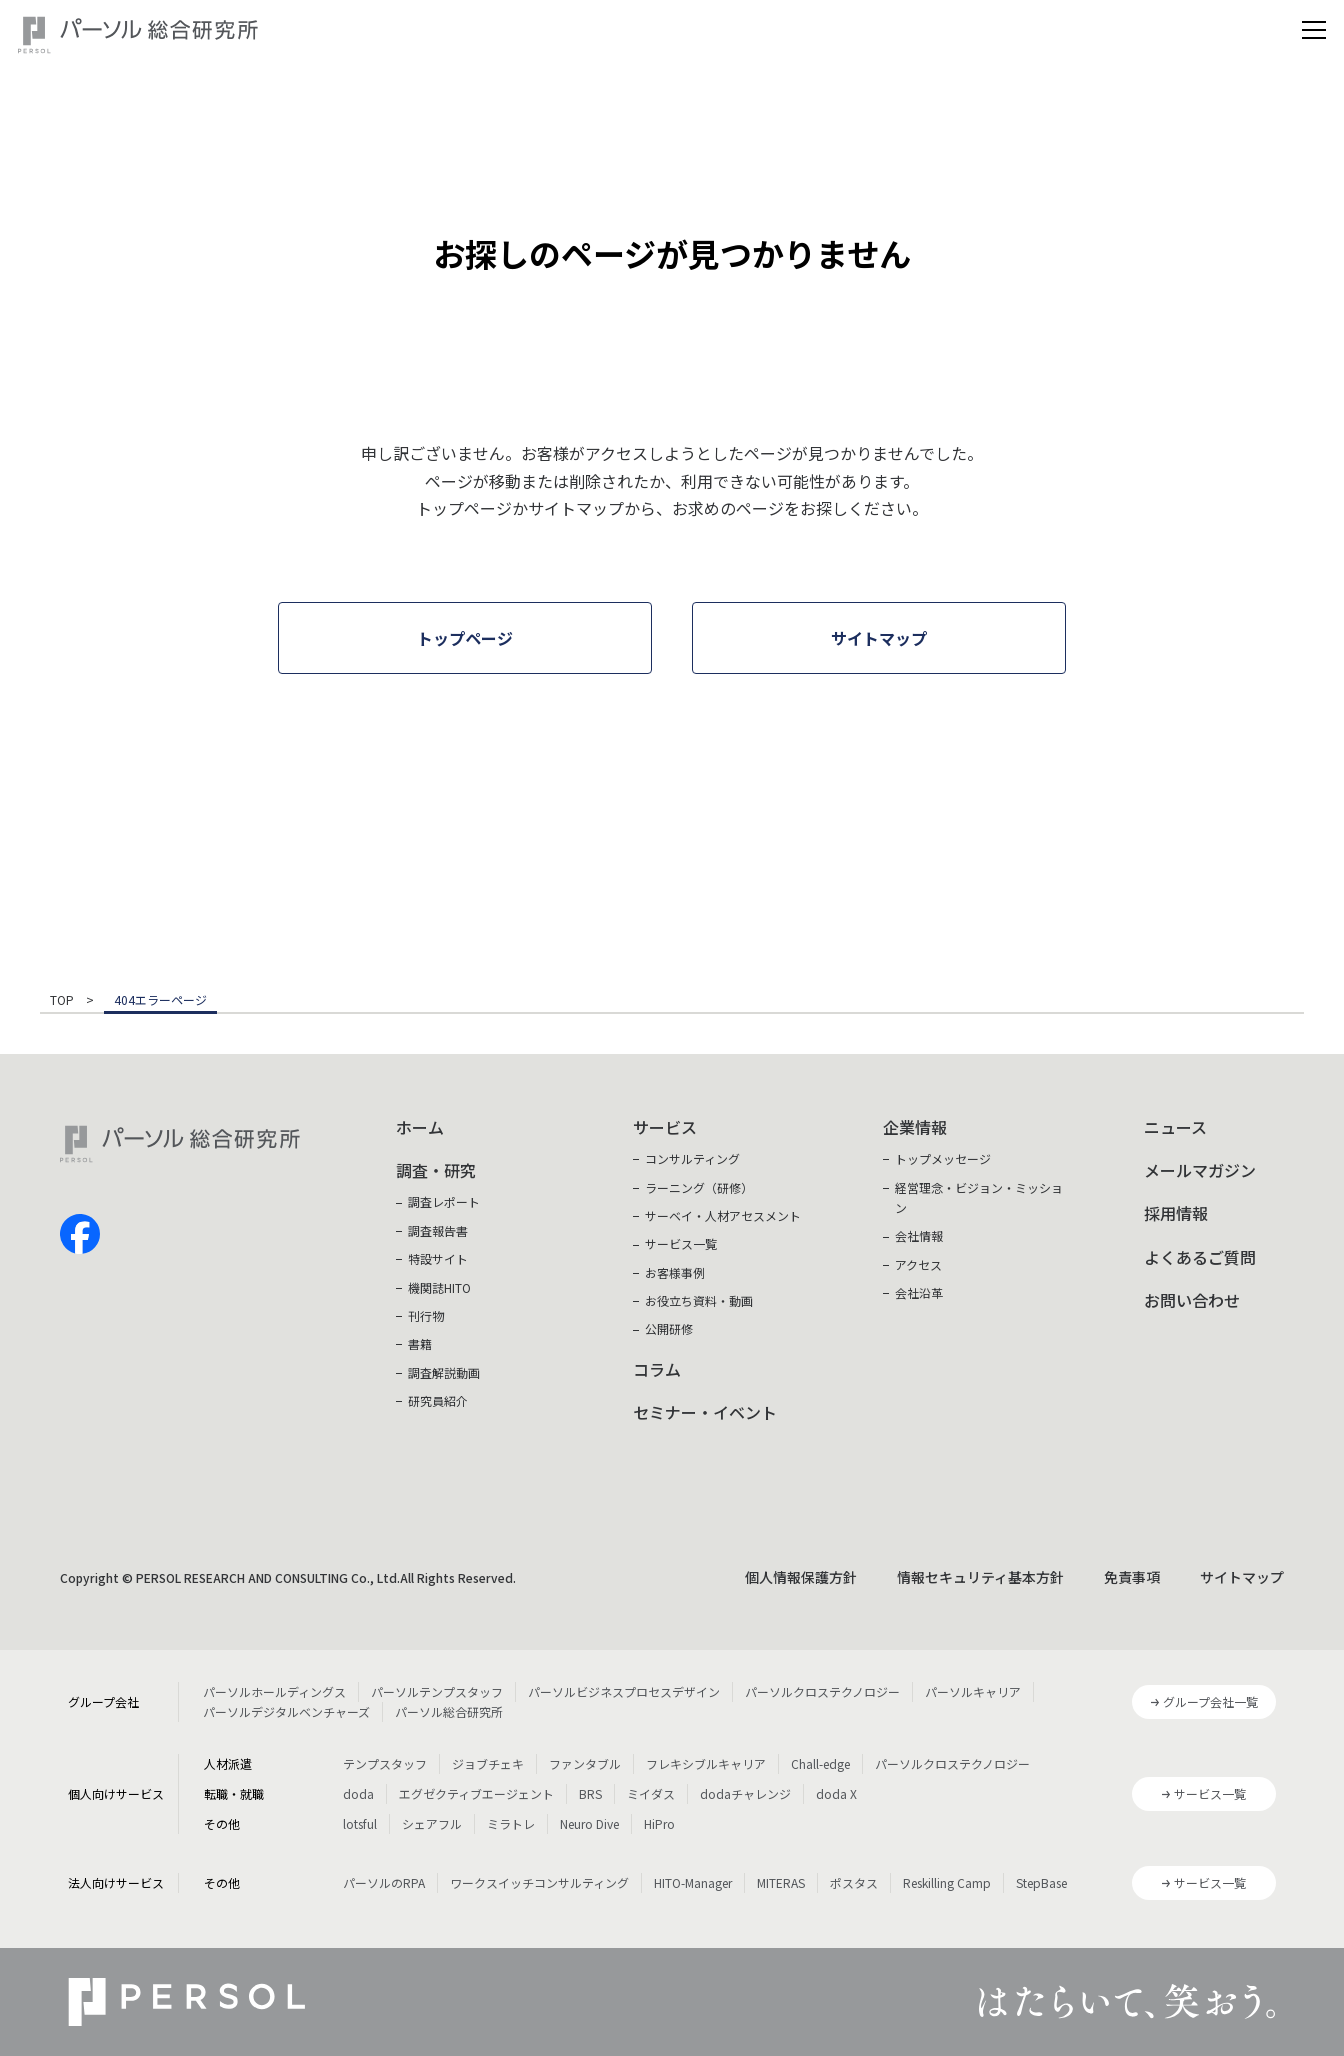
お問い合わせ (1192, 1300)
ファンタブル (585, 1763)
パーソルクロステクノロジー (822, 1691)
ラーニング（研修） (699, 1187)
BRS (590, 1793)
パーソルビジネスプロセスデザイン (624, 1691)
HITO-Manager (693, 1882)
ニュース (1175, 1127)
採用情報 (1176, 1213)
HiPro (659, 1823)
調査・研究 (436, 1170)
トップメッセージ (943, 1158)
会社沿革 (919, 1292)
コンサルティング (692, 1158)
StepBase (1041, 1882)
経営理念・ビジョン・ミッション (979, 1197)
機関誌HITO (439, 1287)
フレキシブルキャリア (706, 1763)
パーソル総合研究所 (449, 1711)
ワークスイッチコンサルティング (539, 1882)
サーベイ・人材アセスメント (723, 1215)
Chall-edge (820, 1763)
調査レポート (444, 1201)
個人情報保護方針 (801, 1577)
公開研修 (669, 1328)
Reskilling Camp (947, 1882)
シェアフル (432, 1823)
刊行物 (426, 1315)
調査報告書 (438, 1230)
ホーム (420, 1127)
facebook (80, 1234)
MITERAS (781, 1882)
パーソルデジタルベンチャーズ (286, 1711)
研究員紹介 (438, 1400)
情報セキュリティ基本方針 (980, 1577)
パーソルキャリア (973, 1691)
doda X (836, 1793)
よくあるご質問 (1200, 1257)
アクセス (918, 1264)
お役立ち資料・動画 (699, 1300)
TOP (62, 1001)
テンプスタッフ (385, 1763)
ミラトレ (511, 1823)
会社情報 (919, 1235)
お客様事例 (675, 1272)
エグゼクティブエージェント (476, 1793)
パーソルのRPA (384, 1882)
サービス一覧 (681, 1243)
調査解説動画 (444, 1372)
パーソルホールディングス (274, 1691)
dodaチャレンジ (745, 1793)
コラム (657, 1369)
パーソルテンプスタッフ (437, 1691)
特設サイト (438, 1258)
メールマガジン (1200, 1170)
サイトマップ (1242, 1577)
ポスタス (854, 1882)
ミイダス (651, 1793)
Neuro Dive (589, 1823)
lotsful (360, 1823)
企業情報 (915, 1127)
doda (358, 1793)
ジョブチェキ (488, 1763)
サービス (665, 1127)
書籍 (420, 1343)
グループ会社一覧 (1210, 1701)
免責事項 (1132, 1577)
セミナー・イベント (705, 1412)
